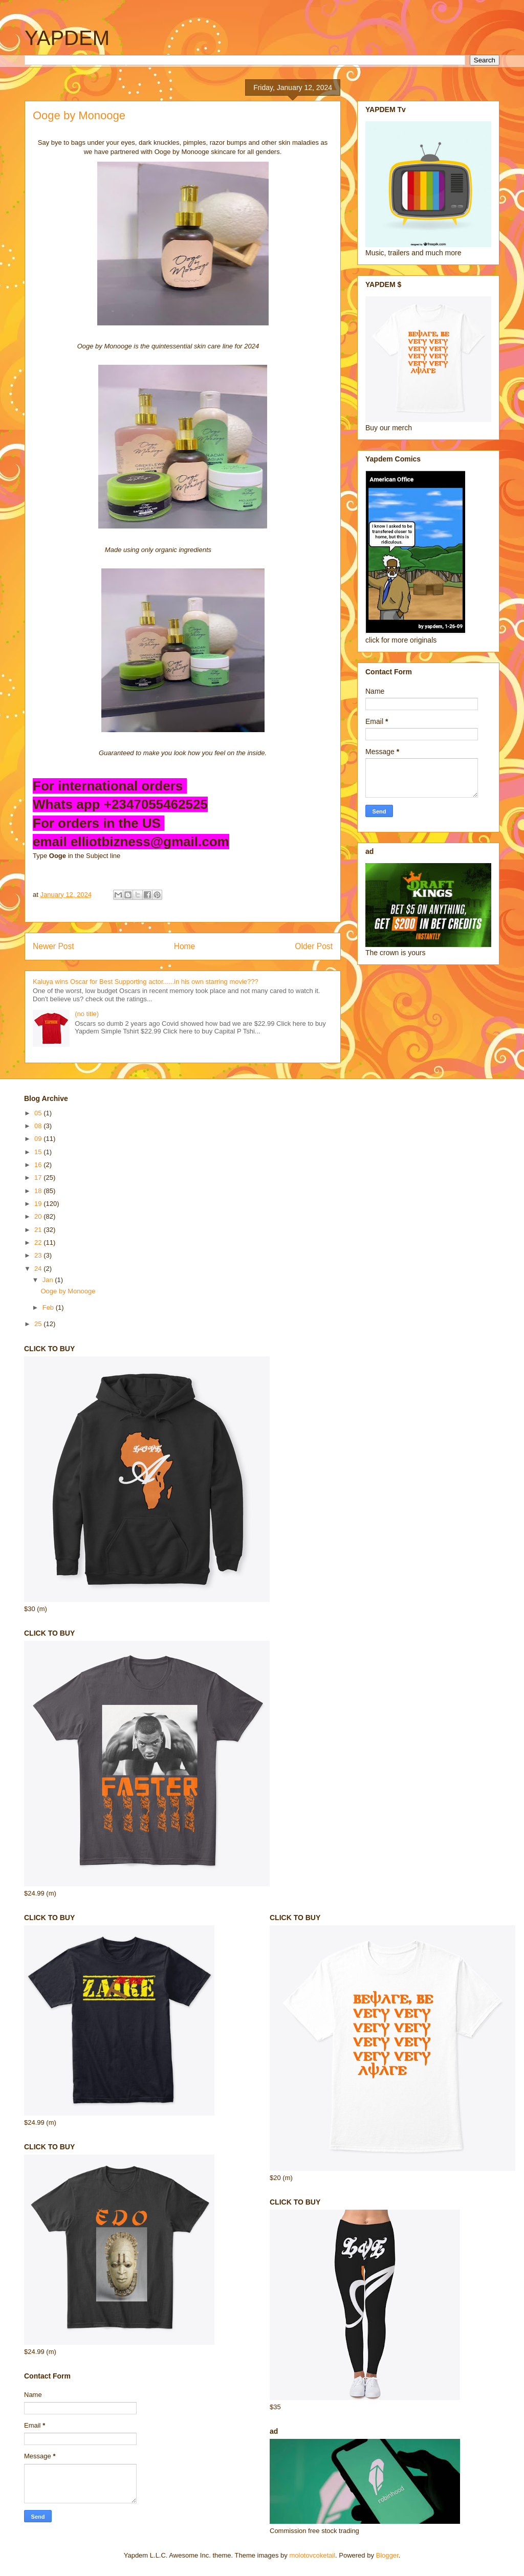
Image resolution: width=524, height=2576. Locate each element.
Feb (49, 1307)
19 (38, 1203)
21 (38, 1230)
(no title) (87, 1014)
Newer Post (53, 946)
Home (184, 946)
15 (38, 1152)
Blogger (387, 2555)
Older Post (314, 946)
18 (38, 1191)
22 (38, 1242)
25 (38, 1324)
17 (38, 1177)
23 (38, 1255)
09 (38, 1138)
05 (38, 1113)
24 (38, 1268)
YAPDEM (67, 38)
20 (38, 1216)
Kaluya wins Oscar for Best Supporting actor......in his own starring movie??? (145, 981)
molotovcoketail (312, 2555)
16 (38, 1165)
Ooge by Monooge (67, 1291)
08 (38, 1126)
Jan (48, 1280)
